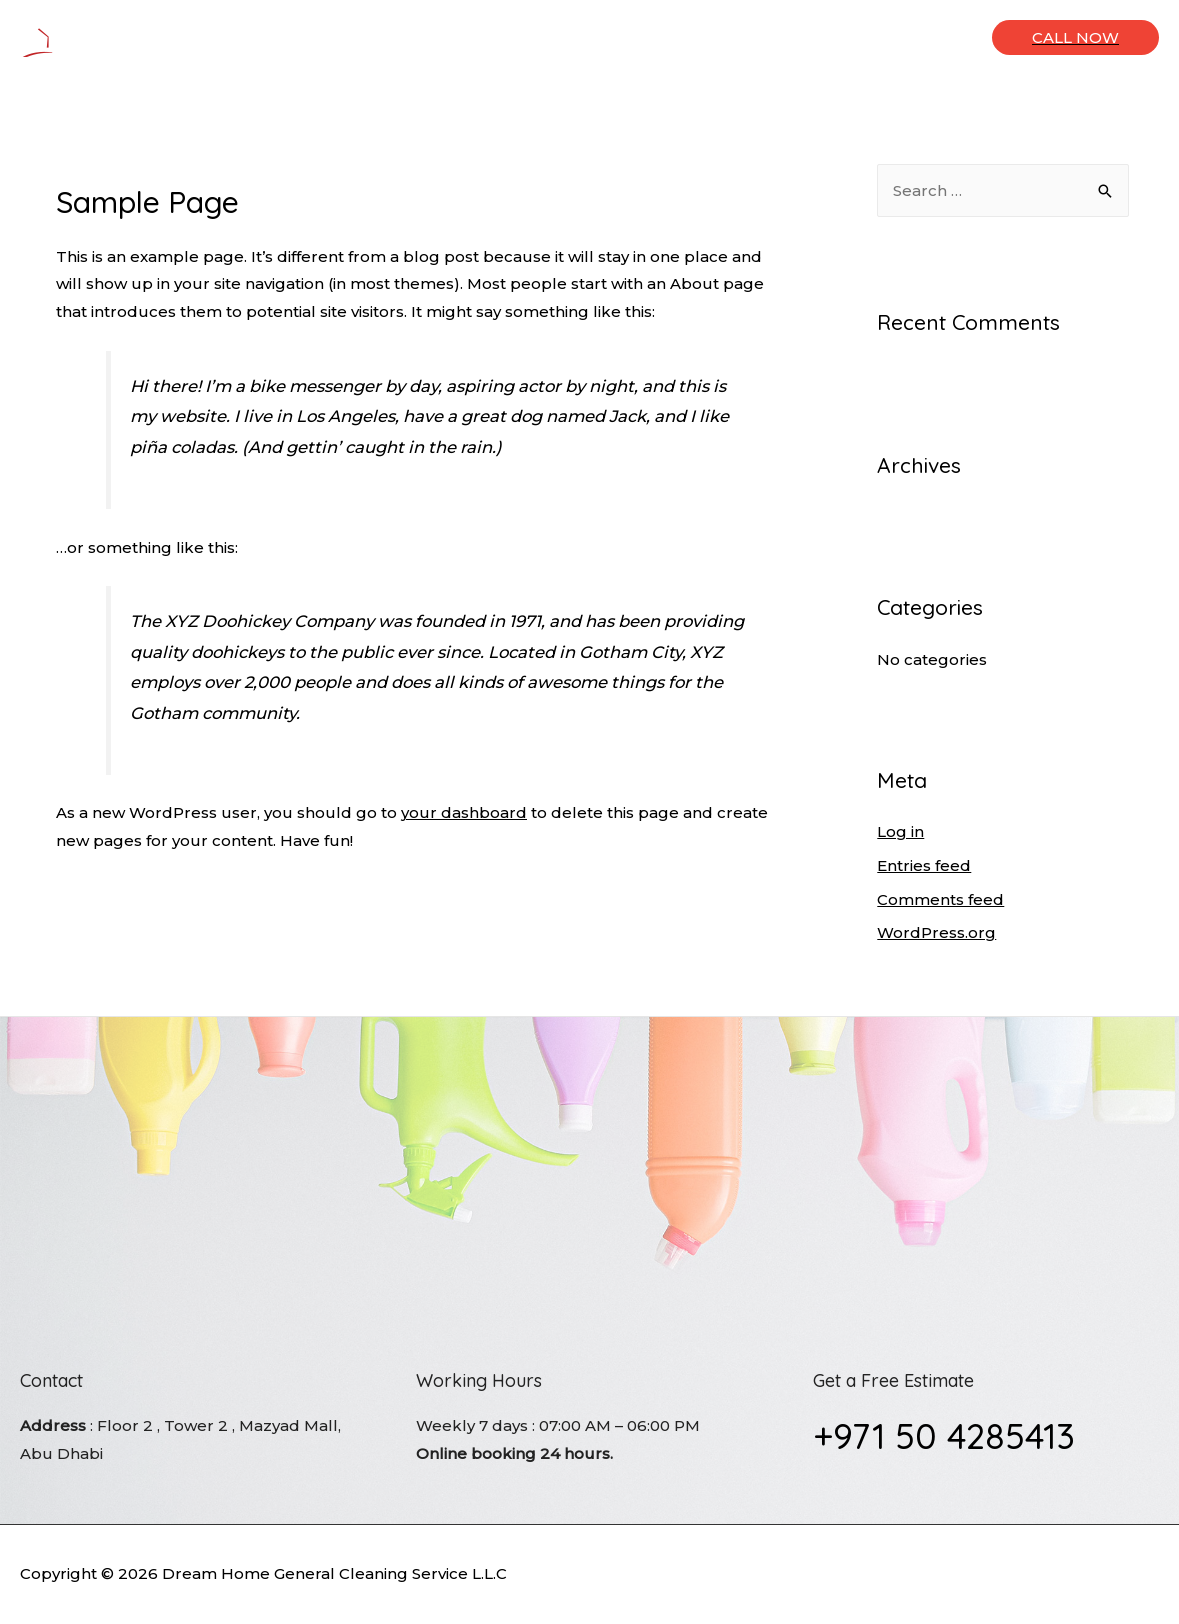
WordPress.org (936, 932)
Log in (900, 831)
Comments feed (940, 899)
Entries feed (924, 865)
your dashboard (464, 812)
